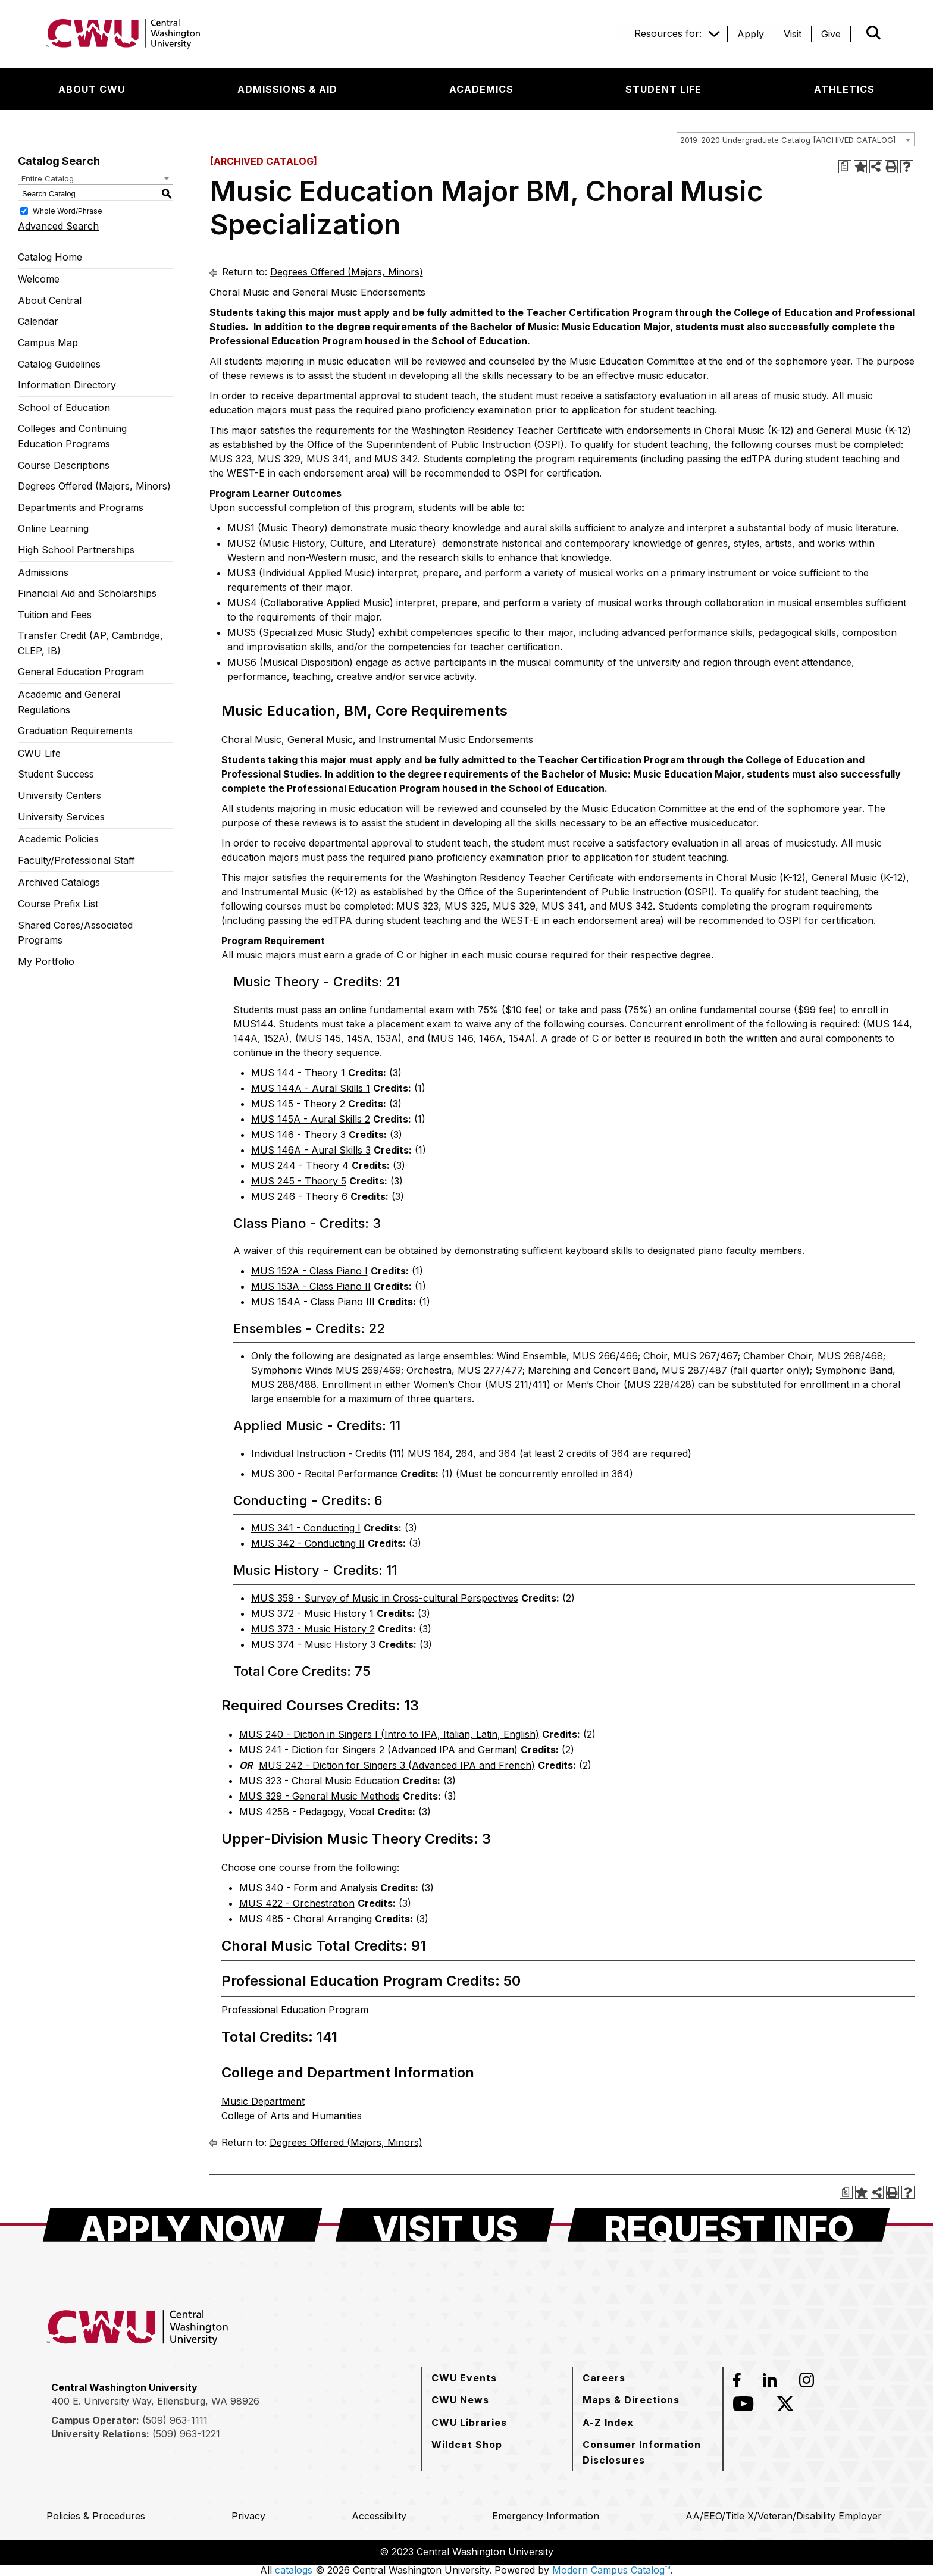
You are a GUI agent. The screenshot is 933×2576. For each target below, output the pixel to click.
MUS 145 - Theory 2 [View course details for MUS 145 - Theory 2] (298, 1104)
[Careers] (604, 2378)
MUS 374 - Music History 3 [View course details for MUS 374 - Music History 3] (313, 1644)
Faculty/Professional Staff (76, 860)
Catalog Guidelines (59, 364)
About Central (50, 300)
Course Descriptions (63, 465)
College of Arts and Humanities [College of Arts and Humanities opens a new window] (291, 2115)
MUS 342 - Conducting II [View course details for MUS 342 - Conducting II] (308, 1543)
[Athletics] (844, 89)
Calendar (38, 321)
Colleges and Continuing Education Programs (72, 436)
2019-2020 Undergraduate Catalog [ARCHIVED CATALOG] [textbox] (788, 140)
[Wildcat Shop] (466, 2444)
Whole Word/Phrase (67, 210)
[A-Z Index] (608, 2422)
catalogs (293, 2570)
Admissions (43, 572)
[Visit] (792, 34)
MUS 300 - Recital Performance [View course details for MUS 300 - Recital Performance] (324, 1474)
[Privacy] (248, 2516)
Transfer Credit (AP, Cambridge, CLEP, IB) (90, 643)
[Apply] (750, 34)
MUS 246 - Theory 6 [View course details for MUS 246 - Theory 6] (299, 1196)
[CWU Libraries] (469, 2422)
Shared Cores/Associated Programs (75, 933)
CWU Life (39, 753)
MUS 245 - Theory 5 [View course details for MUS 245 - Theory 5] (298, 1181)
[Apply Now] (182, 2225)
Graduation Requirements (75, 731)
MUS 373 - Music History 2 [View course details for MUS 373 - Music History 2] (313, 1629)
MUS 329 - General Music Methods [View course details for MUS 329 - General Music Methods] (319, 1796)
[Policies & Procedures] (96, 2516)
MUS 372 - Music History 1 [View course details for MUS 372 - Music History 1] (312, 1613)
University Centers (59, 795)
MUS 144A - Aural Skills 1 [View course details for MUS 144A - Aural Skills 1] (310, 1088)
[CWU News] (460, 2400)
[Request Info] (728, 2225)
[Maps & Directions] (631, 2400)
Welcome (39, 279)
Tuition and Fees (55, 615)
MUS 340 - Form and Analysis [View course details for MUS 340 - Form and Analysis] (308, 1888)
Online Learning (53, 528)
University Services (61, 817)
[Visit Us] (444, 2225)
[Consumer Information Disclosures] (648, 2452)
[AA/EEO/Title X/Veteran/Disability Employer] (784, 2516)
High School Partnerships (76, 550)
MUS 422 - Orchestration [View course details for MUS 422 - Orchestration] (297, 1903)
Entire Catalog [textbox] (47, 178)
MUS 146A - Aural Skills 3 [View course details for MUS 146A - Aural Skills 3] (311, 1150)
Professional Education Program (294, 2010)
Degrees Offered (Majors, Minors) (94, 486)
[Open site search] (873, 33)
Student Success (56, 774)
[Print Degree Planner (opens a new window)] (844, 166)
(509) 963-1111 (175, 2420)
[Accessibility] (379, 2516)
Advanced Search (58, 226)
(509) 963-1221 (186, 2434)
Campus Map (48, 343)
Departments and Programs (80, 507)
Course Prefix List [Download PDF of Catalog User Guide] (58, 904)
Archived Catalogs (59, 882)
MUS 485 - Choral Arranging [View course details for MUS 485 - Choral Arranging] (305, 1919)
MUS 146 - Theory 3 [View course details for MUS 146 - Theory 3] (298, 1134)
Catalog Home (50, 257)
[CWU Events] (464, 2378)
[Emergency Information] (545, 2516)
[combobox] (796, 139)
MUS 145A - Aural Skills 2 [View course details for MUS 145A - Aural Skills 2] (310, 1119)
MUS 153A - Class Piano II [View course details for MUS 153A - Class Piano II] (311, 1286)
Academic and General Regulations (69, 702)
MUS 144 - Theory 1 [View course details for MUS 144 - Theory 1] (298, 1073)
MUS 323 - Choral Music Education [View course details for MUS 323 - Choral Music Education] (319, 1781)
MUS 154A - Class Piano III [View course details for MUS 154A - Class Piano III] (313, 1302)
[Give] (831, 34)
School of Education (64, 407)
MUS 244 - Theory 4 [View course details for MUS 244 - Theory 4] (300, 1165)
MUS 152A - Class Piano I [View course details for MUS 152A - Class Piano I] (309, 1271)
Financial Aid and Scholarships (87, 593)
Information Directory (67, 385)
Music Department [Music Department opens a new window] (263, 2101)
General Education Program (81, 672)
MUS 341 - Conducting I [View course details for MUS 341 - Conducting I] (306, 1528)
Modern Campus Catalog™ (611, 2570)
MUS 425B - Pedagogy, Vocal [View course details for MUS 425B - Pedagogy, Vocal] (306, 1811)
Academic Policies (58, 839)
